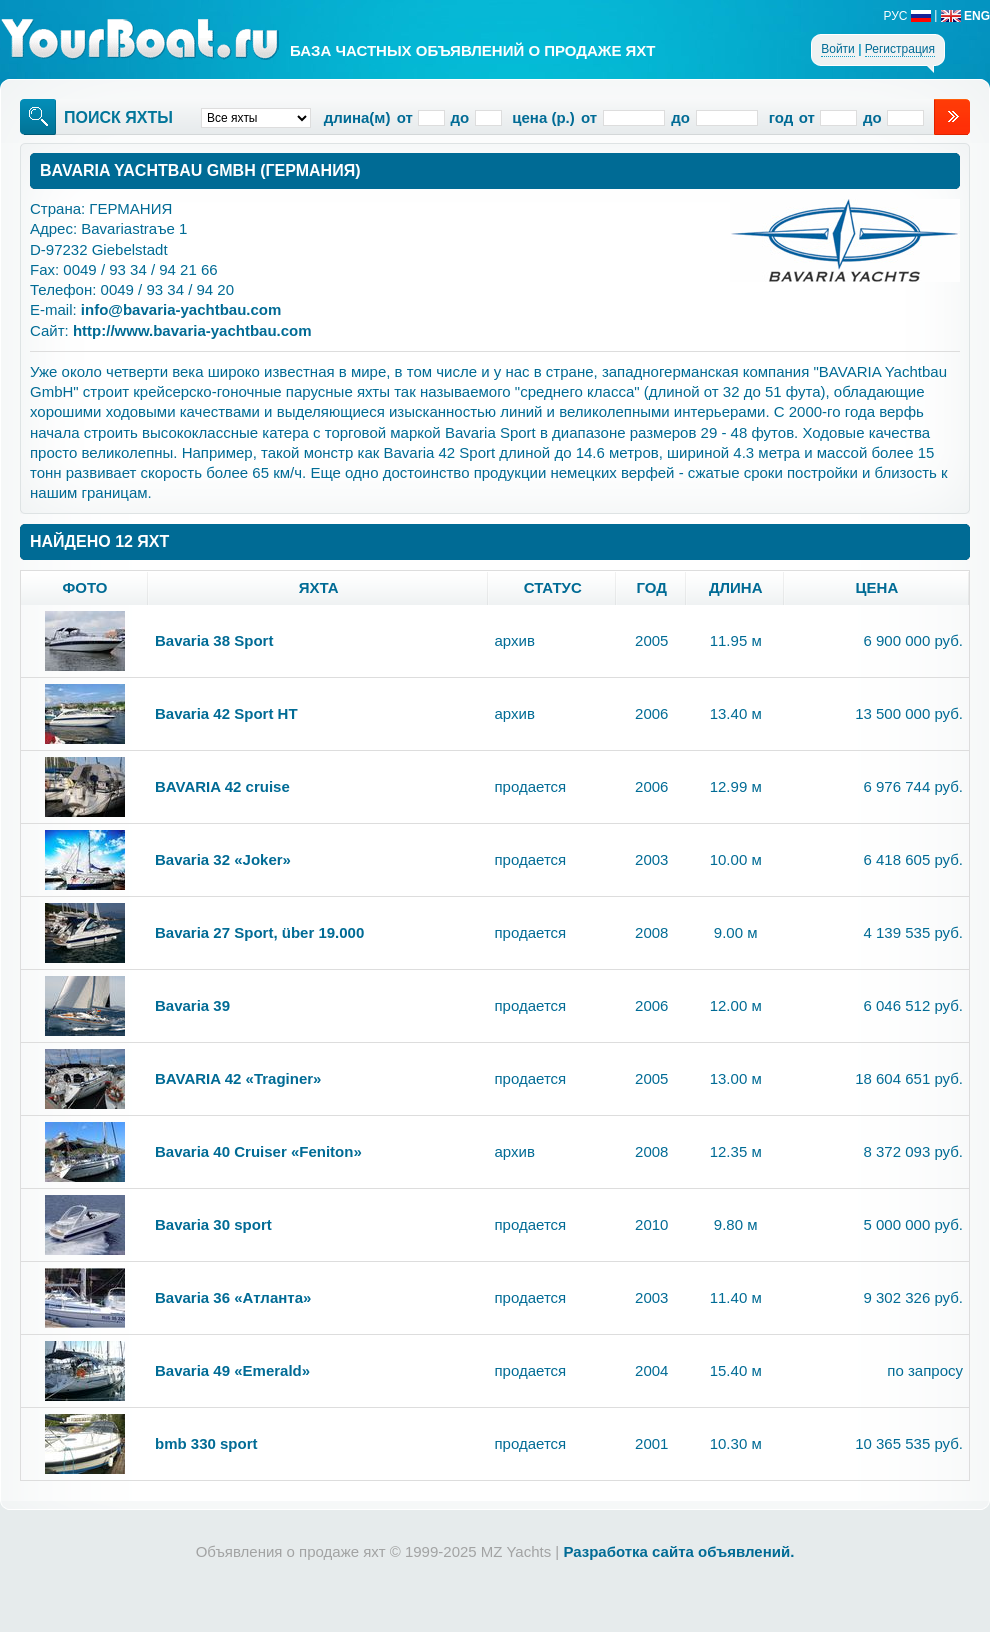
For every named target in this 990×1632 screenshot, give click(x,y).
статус (553, 587)
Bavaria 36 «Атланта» (233, 1297)
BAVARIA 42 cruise (222, 786)
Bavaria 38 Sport (214, 640)
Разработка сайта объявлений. (678, 1551)
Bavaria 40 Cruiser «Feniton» (258, 1151)
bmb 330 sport (206, 1443)
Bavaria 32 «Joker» (223, 859)
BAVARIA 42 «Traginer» (238, 1078)
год (652, 587)
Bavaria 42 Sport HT (226, 713)
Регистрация (900, 49)
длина (736, 587)
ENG (965, 16)
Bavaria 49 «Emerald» (232, 1370)
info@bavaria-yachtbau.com (181, 309)
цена (877, 587)
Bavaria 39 (192, 1005)
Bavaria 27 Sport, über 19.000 (259, 932)
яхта (319, 587)
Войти (838, 49)
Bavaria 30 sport (213, 1224)
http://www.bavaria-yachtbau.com (192, 330)
